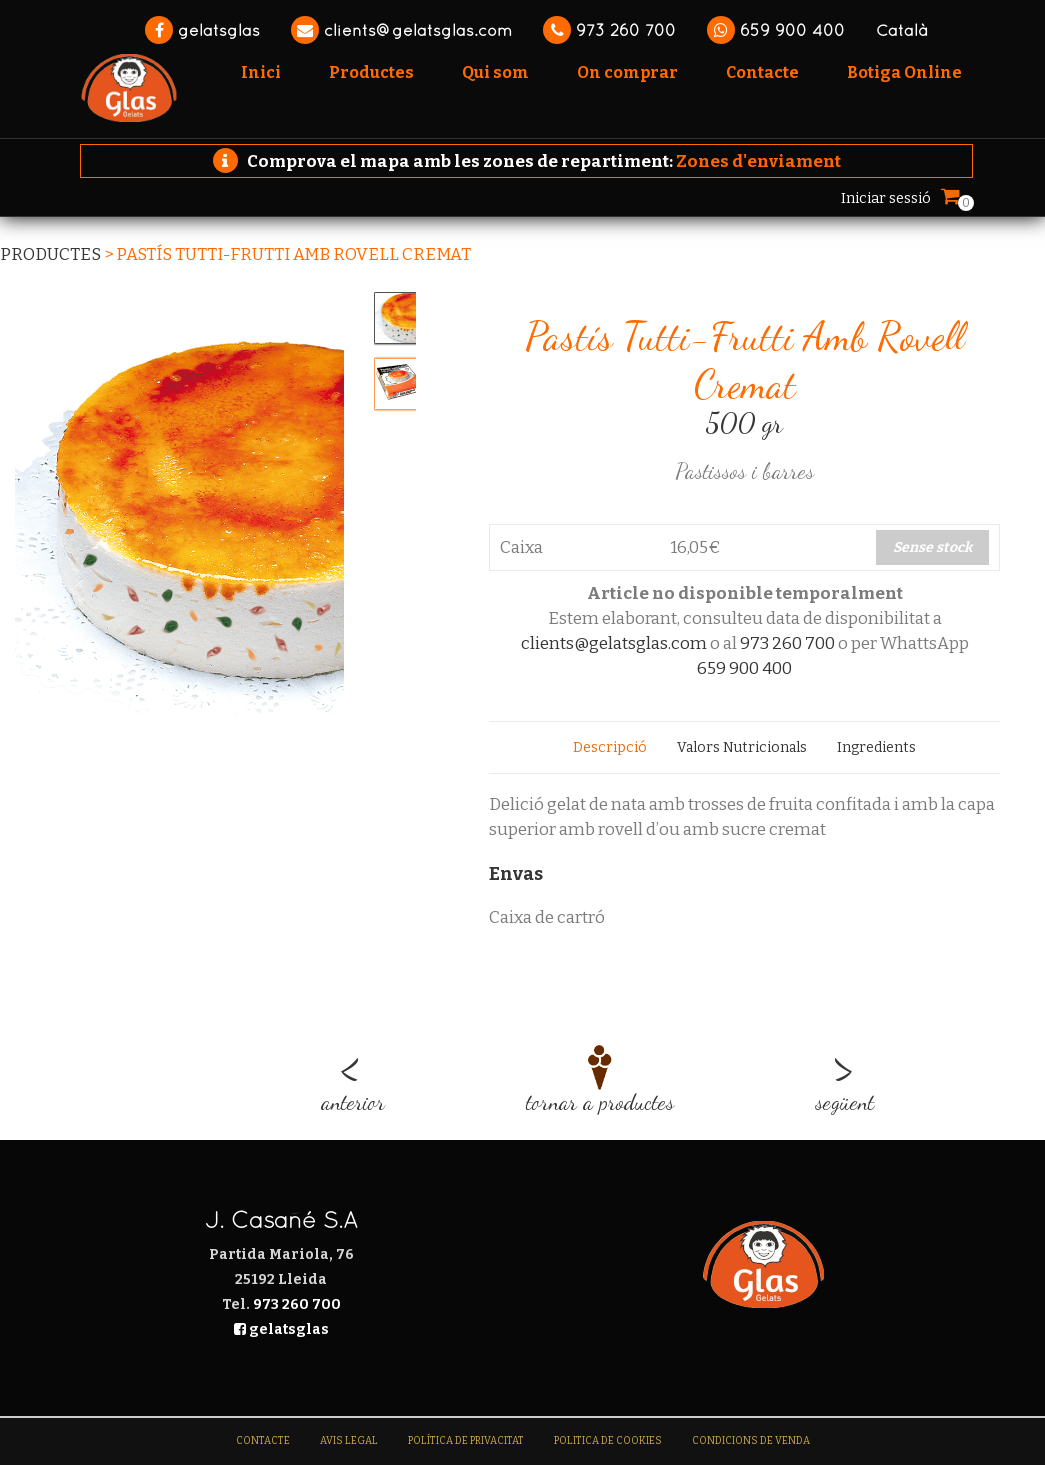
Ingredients (876, 747)
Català (901, 30)
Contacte (263, 1441)
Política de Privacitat (466, 1441)
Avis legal (349, 1441)
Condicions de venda (751, 1441)
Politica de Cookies (608, 1441)
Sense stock (932, 547)
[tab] (610, 747)
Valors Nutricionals (742, 747)
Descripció (610, 747)
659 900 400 (776, 30)
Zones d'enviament (758, 161)
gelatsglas (202, 30)
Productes (50, 254)
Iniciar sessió (886, 198)
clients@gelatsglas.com (401, 30)
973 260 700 (609, 30)
